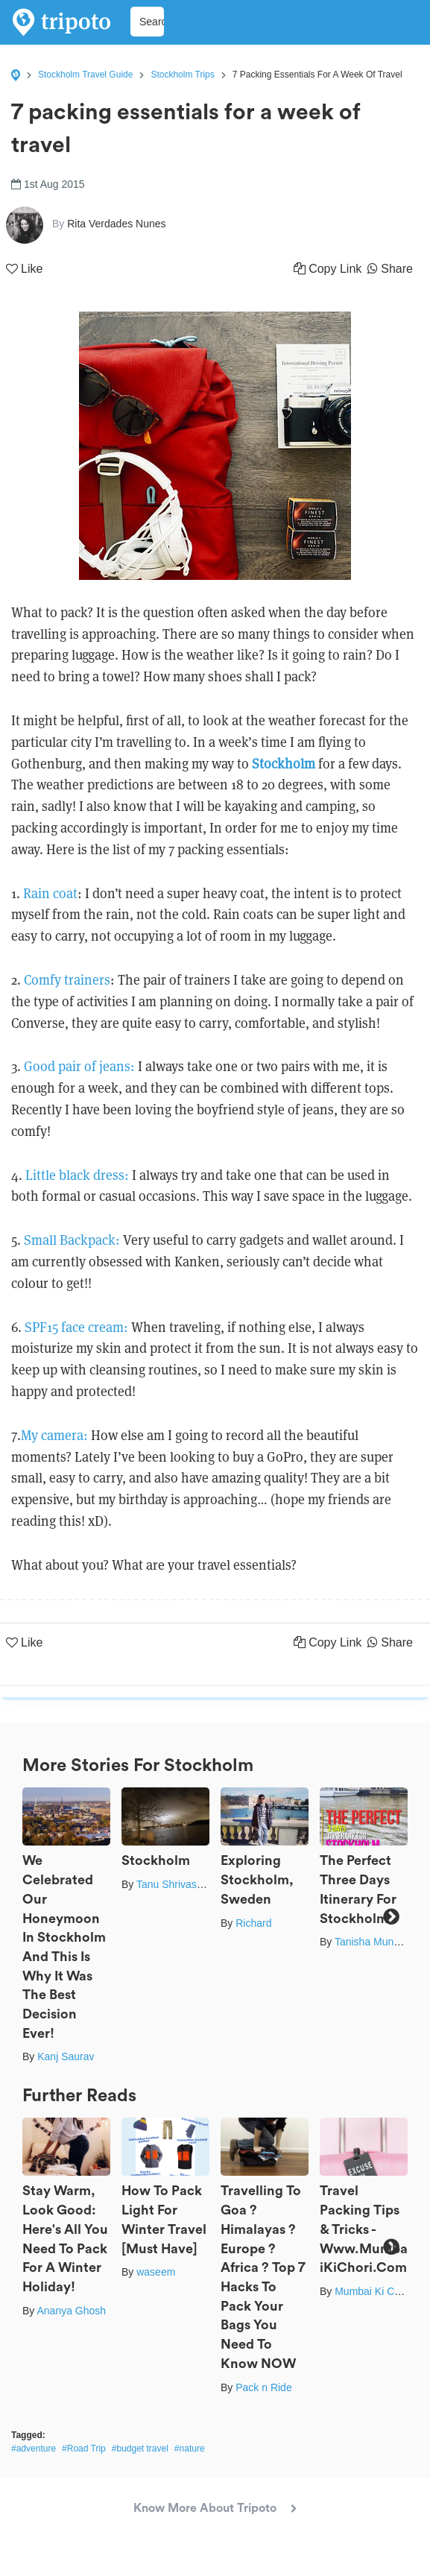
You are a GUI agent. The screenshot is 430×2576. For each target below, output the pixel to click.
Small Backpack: (72, 1239)
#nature (189, 2448)
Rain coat (50, 893)
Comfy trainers (67, 979)
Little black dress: (77, 1175)
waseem (155, 2272)
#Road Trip (84, 2448)
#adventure (33, 2448)
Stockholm (283, 763)
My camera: (54, 1435)
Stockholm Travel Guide (85, 74)
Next (391, 1917)
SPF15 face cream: (76, 1327)
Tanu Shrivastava (176, 1884)
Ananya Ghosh (71, 2311)
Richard (253, 1923)
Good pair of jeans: (79, 1066)
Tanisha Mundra (372, 1942)
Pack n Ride (263, 2387)
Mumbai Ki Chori (373, 2291)
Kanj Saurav (65, 2056)
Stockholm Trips (182, 74)
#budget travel (140, 2448)
